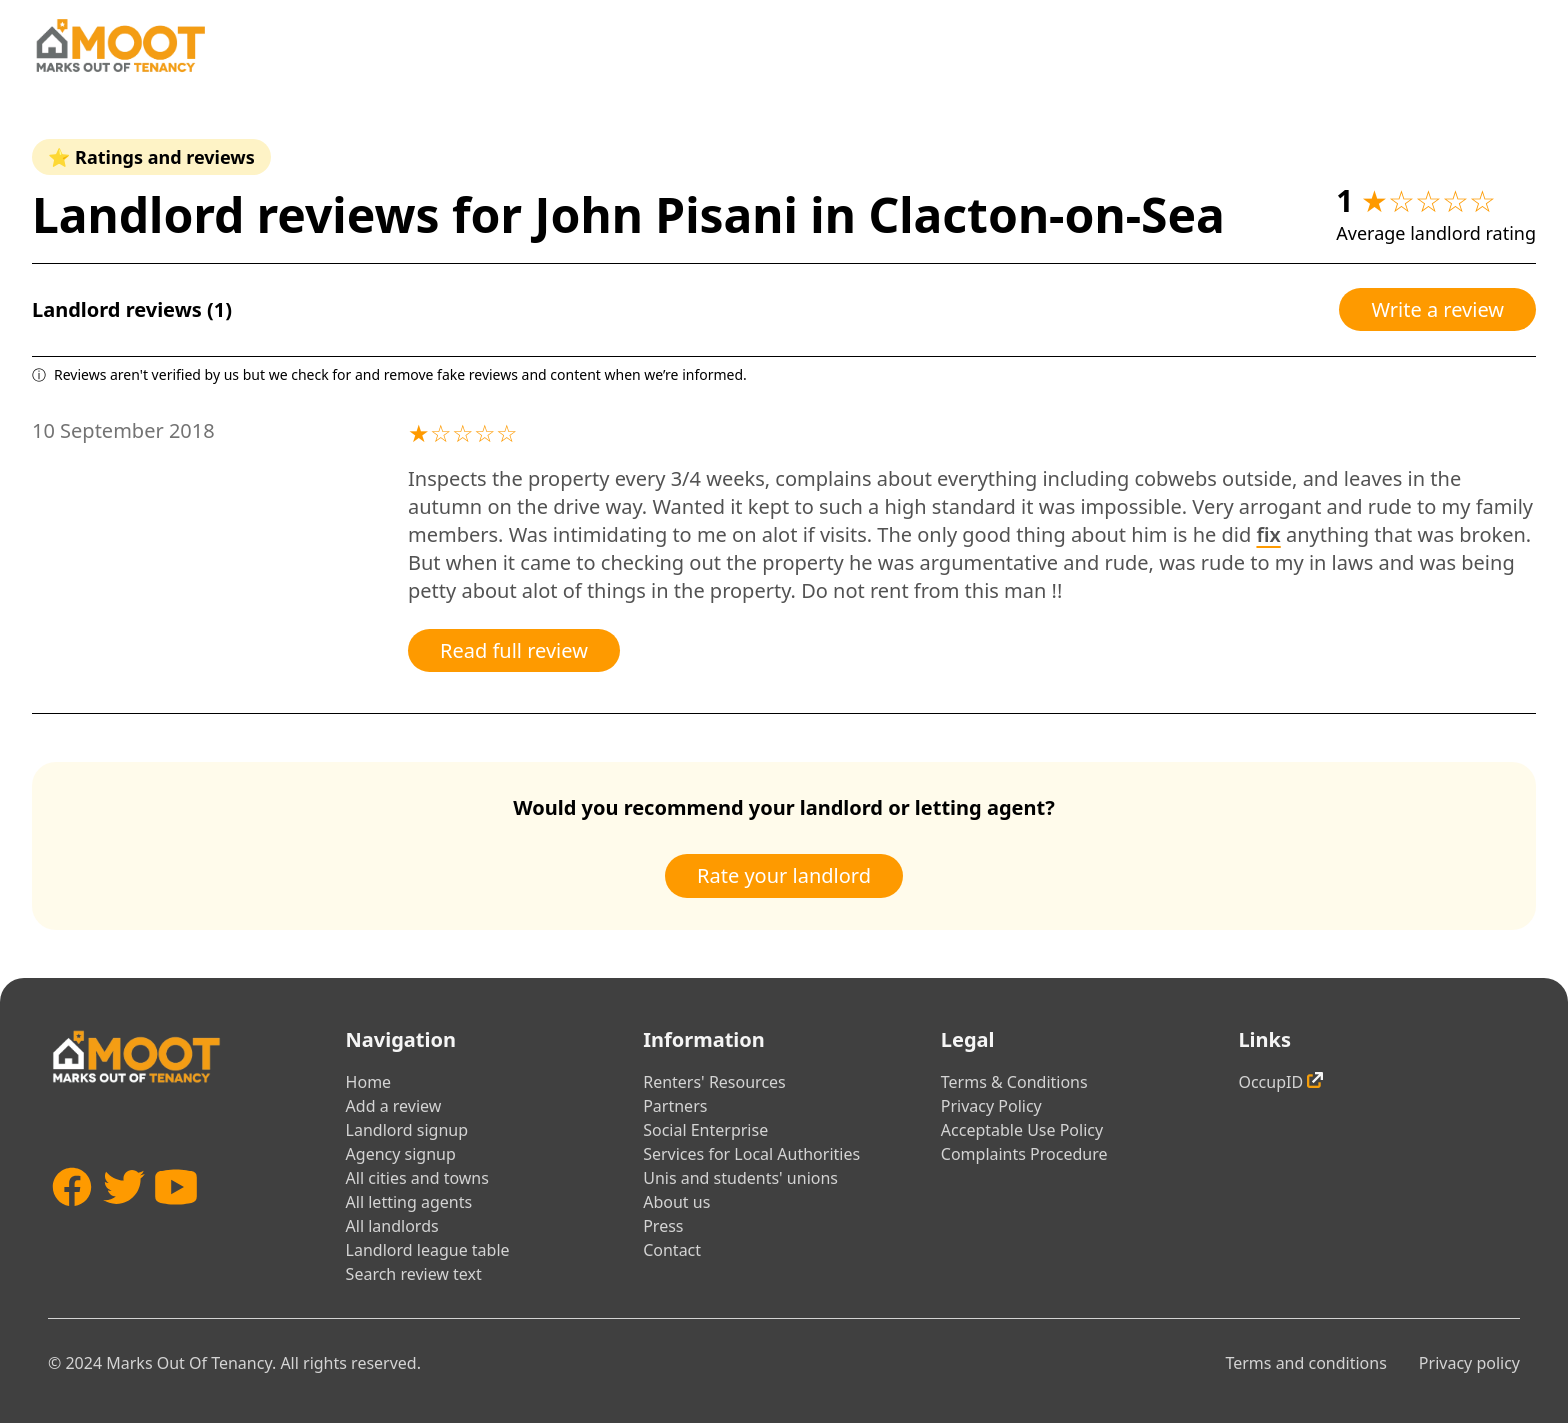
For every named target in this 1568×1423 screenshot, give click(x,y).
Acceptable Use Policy (1022, 1130)
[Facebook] (72, 1216)
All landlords (392, 1226)
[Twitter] (124, 1216)
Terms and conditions (1305, 1363)
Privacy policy (1469, 1363)
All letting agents (409, 1202)
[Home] (120, 45)
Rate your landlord (784, 875)
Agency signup (401, 1154)
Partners (675, 1106)
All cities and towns (417, 1178)
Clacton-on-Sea (1046, 214)
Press (663, 1226)
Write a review (1437, 309)
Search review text (414, 1274)
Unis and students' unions (740, 1178)
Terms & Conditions (1014, 1082)
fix (1268, 534)
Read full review (514, 650)
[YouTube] (176, 1216)
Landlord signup (407, 1130)
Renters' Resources (714, 1082)
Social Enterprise (705, 1130)
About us (676, 1202)
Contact (672, 1250)
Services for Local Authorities (751, 1154)
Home (369, 1082)
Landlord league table (428, 1250)
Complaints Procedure (1024, 1154)
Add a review (394, 1106)
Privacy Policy (991, 1106)
